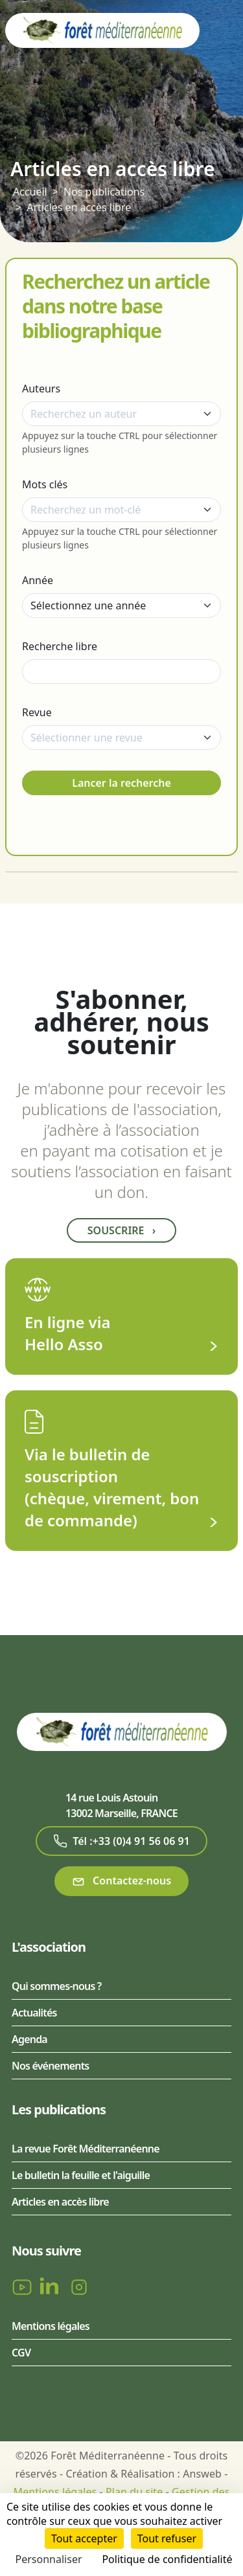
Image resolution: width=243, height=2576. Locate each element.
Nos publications (104, 192)
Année (37, 580)
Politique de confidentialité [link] (167, 2559)
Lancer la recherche (121, 783)
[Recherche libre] (121, 671)
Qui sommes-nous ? (56, 1986)
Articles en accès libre (79, 207)
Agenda (29, 2039)
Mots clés (44, 484)
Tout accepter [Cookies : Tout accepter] (84, 2538)
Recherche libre (59, 646)
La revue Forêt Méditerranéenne (85, 2148)
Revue (37, 712)
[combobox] (121, 413)
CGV (21, 2352)
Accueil (30, 192)
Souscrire (121, 1230)
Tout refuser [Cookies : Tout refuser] (166, 2538)
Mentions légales (50, 2326)
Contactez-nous (121, 1880)
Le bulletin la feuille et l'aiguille (81, 2175)
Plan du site (134, 2492)
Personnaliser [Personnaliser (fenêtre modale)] (49, 2559)
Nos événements (50, 2066)
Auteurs (41, 388)
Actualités (34, 2012)
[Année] (121, 605)
